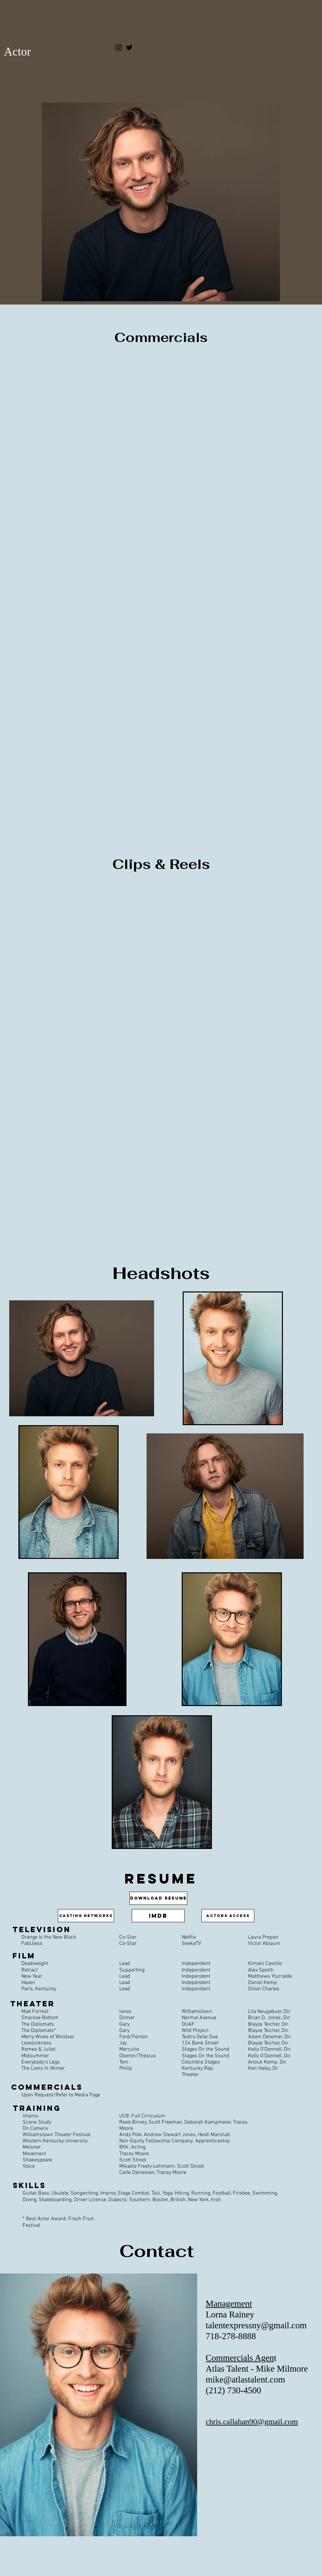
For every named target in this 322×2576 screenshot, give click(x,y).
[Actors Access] (227, 1915)
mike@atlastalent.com (245, 2379)
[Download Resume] (158, 1898)
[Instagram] (119, 47)
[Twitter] (129, 47)
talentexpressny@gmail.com (256, 2325)
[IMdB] (158, 1915)
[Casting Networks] (86, 1915)
